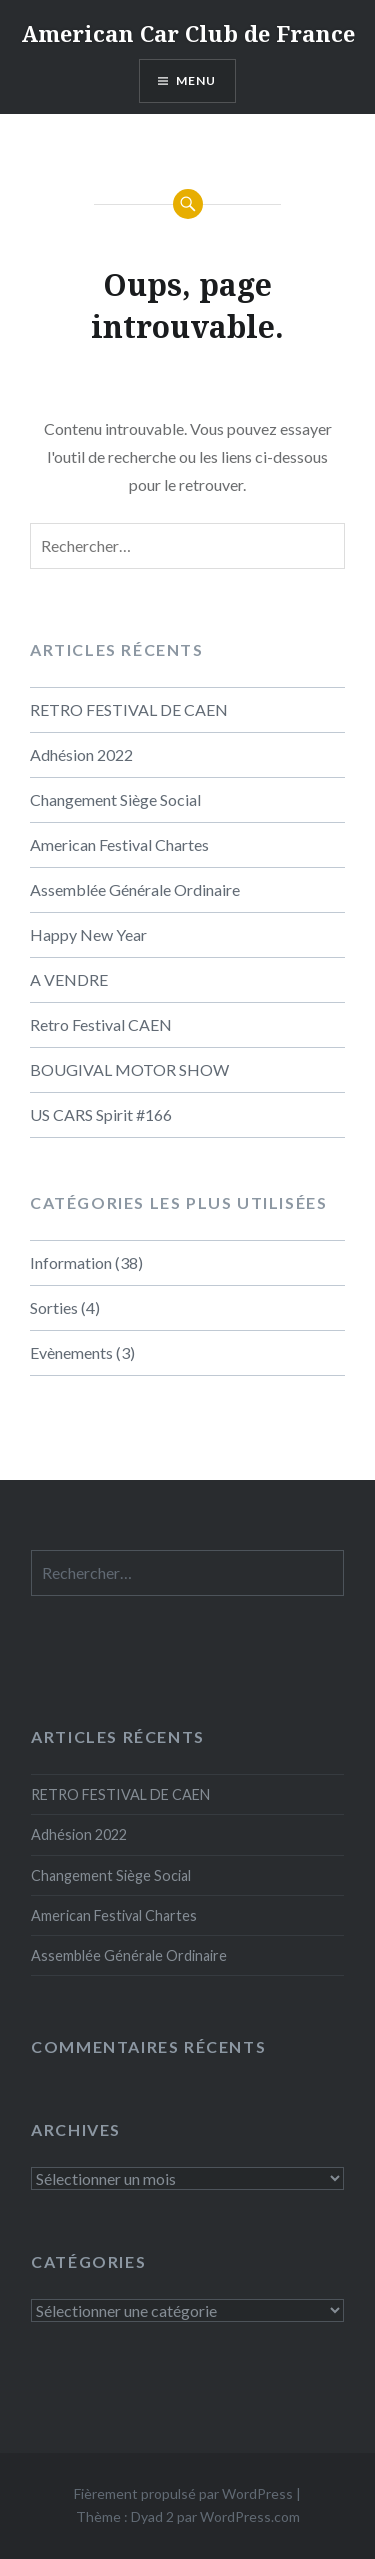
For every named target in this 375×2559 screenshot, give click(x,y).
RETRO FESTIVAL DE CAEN (129, 709)
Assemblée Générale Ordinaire (135, 889)
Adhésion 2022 (81, 754)
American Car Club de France (188, 33)
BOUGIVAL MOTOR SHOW (129, 1069)
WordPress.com (250, 2516)
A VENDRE (69, 979)
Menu (196, 80)
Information (71, 1262)
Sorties (54, 1307)
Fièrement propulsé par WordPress (183, 2493)
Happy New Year (88, 934)
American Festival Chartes (119, 844)
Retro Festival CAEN (101, 1024)
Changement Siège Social (115, 799)
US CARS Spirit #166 (101, 1114)
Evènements (71, 1352)
